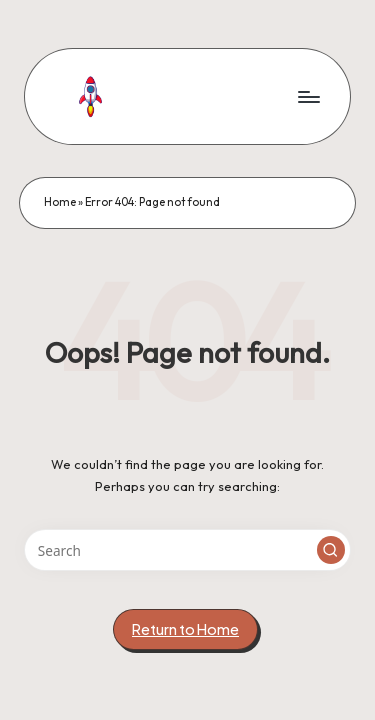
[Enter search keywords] (187, 550)
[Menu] (308, 96)
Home (60, 202)
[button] (331, 550)
